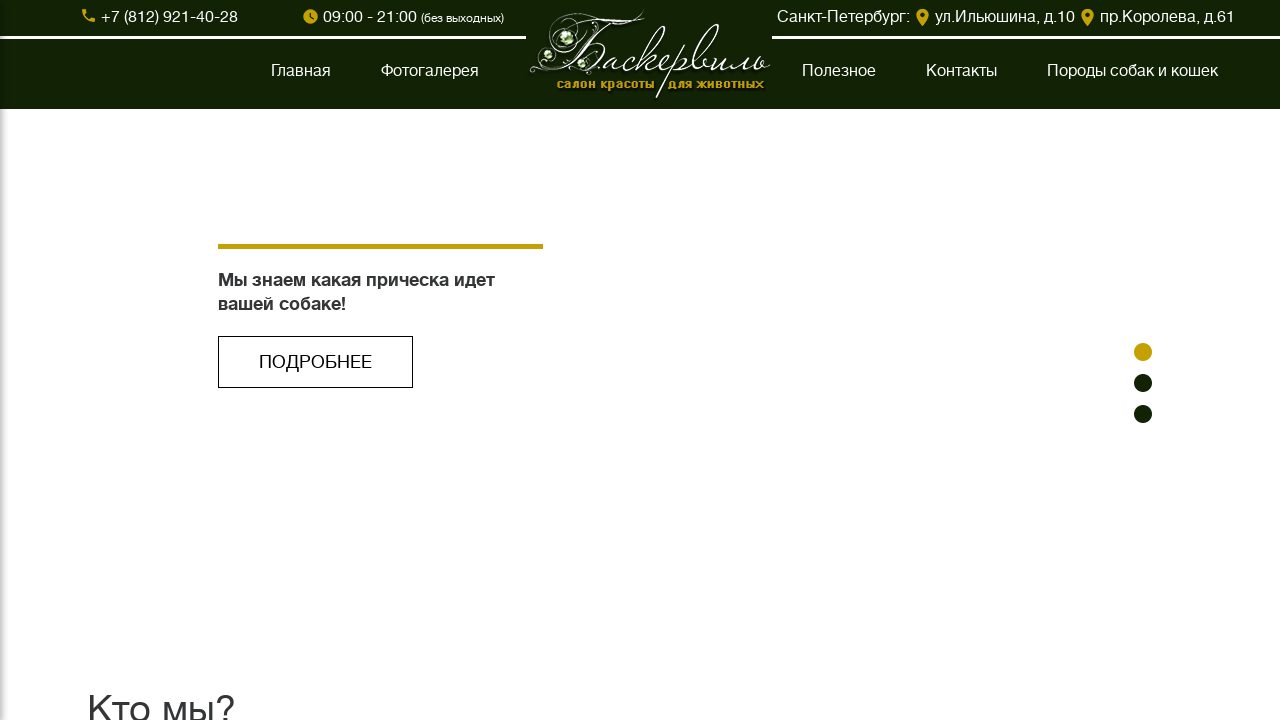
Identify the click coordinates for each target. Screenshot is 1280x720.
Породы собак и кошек (1132, 71)
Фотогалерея (430, 71)
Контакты (961, 71)
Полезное (839, 71)
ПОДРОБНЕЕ (315, 362)
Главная (301, 71)
